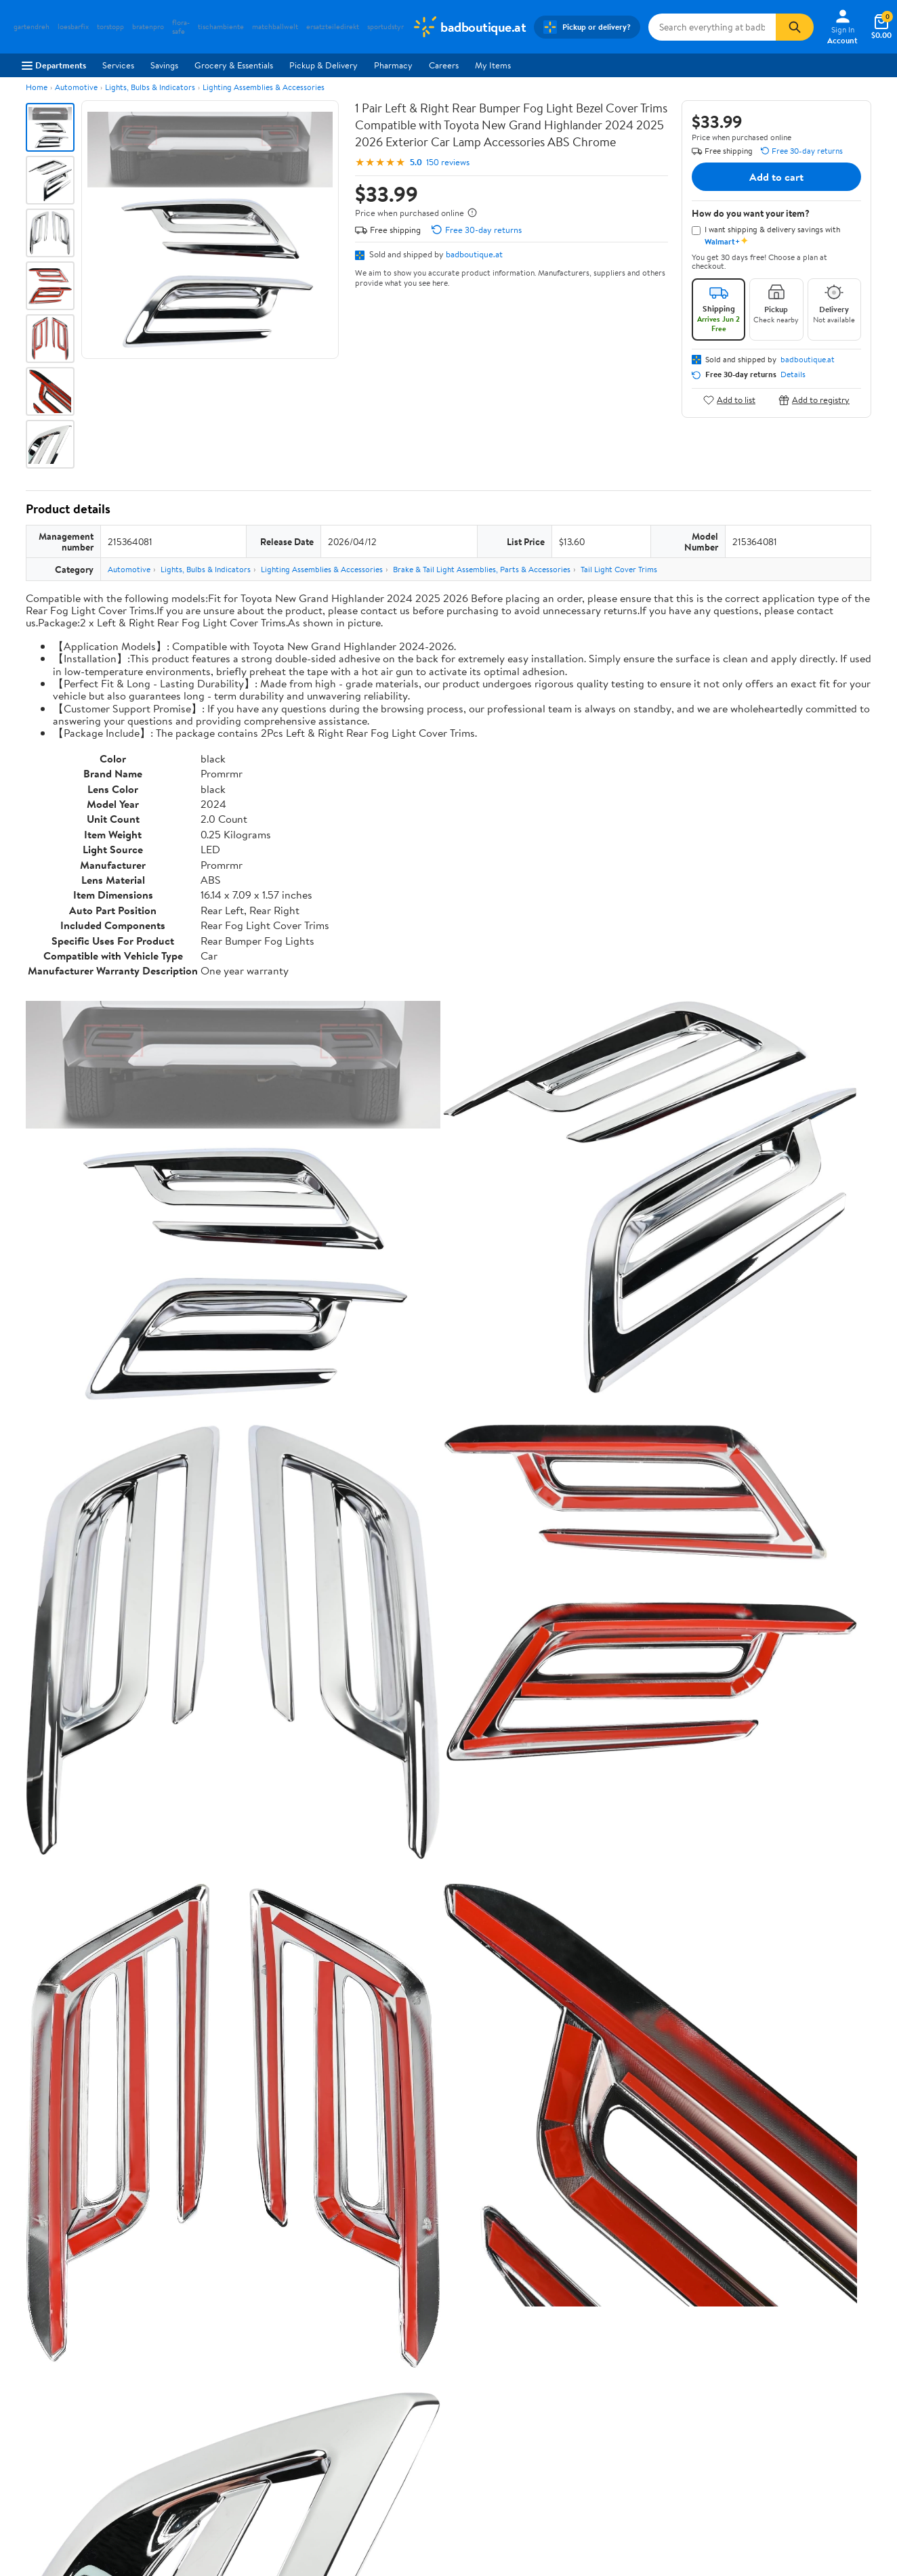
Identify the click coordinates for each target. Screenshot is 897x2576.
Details (793, 374)
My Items (493, 65)
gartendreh (31, 26)
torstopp (110, 26)
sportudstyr (385, 26)
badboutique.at (474, 254)
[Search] (795, 27)
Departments (54, 65)
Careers (444, 65)
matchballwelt (275, 26)
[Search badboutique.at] (712, 27)
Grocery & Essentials (233, 65)
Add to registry (814, 400)
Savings (164, 65)
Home (36, 87)
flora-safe (181, 26)
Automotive (76, 87)
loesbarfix (73, 26)
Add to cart (776, 176)
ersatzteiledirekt (332, 26)
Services (118, 65)
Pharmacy (393, 65)
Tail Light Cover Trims (619, 569)
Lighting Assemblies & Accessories (264, 87)
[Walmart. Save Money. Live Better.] (469, 27)
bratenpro (148, 26)
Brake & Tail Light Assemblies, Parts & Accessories (481, 569)
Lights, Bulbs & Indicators (150, 87)
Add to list (729, 400)
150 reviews (448, 162)
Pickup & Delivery (323, 65)
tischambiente (221, 26)
